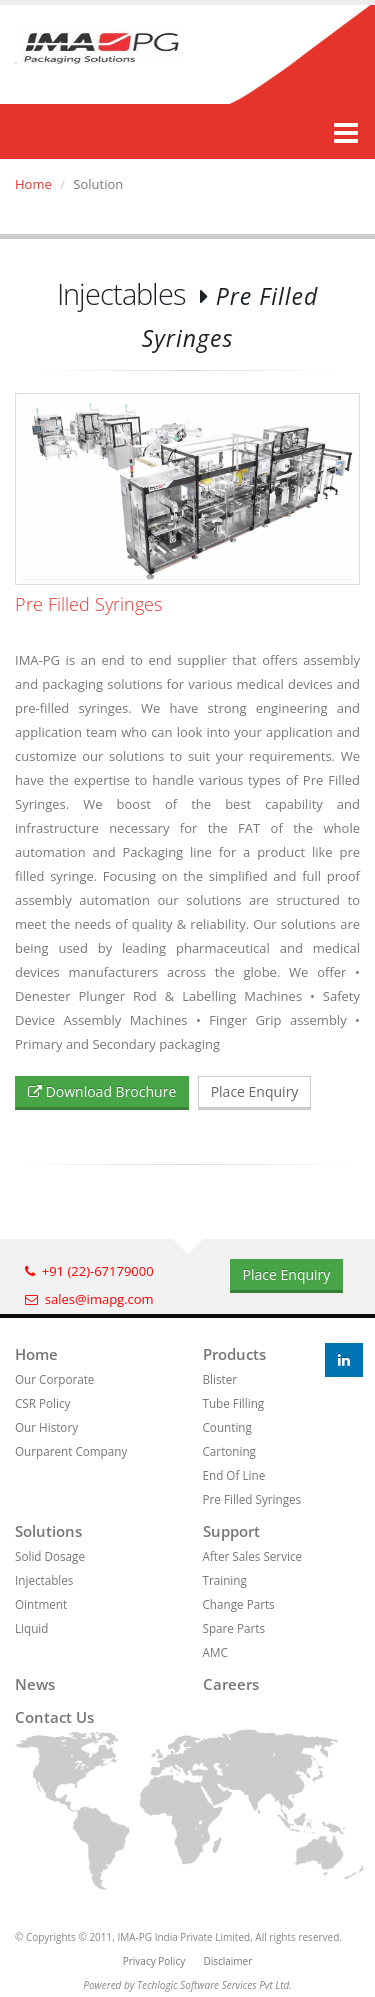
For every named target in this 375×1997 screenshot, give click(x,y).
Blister (220, 1379)
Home (33, 184)
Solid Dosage (50, 1556)
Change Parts (239, 1604)
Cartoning (229, 1451)
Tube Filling (234, 1403)
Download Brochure (102, 1091)
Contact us (54, 1717)
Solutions (48, 1531)
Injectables (44, 1580)
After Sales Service (253, 1556)
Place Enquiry (255, 1091)
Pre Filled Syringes (252, 1499)
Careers (231, 1684)
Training (225, 1580)
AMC (215, 1652)
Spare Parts (234, 1628)
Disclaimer (227, 1961)
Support (231, 1531)
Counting (227, 1427)
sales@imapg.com (89, 1299)
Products (234, 1354)
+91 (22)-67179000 (89, 1271)
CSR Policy (42, 1403)
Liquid (31, 1628)
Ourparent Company (71, 1451)
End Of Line (234, 1475)
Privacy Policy (154, 1961)
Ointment (41, 1604)
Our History (46, 1427)
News (35, 1684)
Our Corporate (54, 1379)
